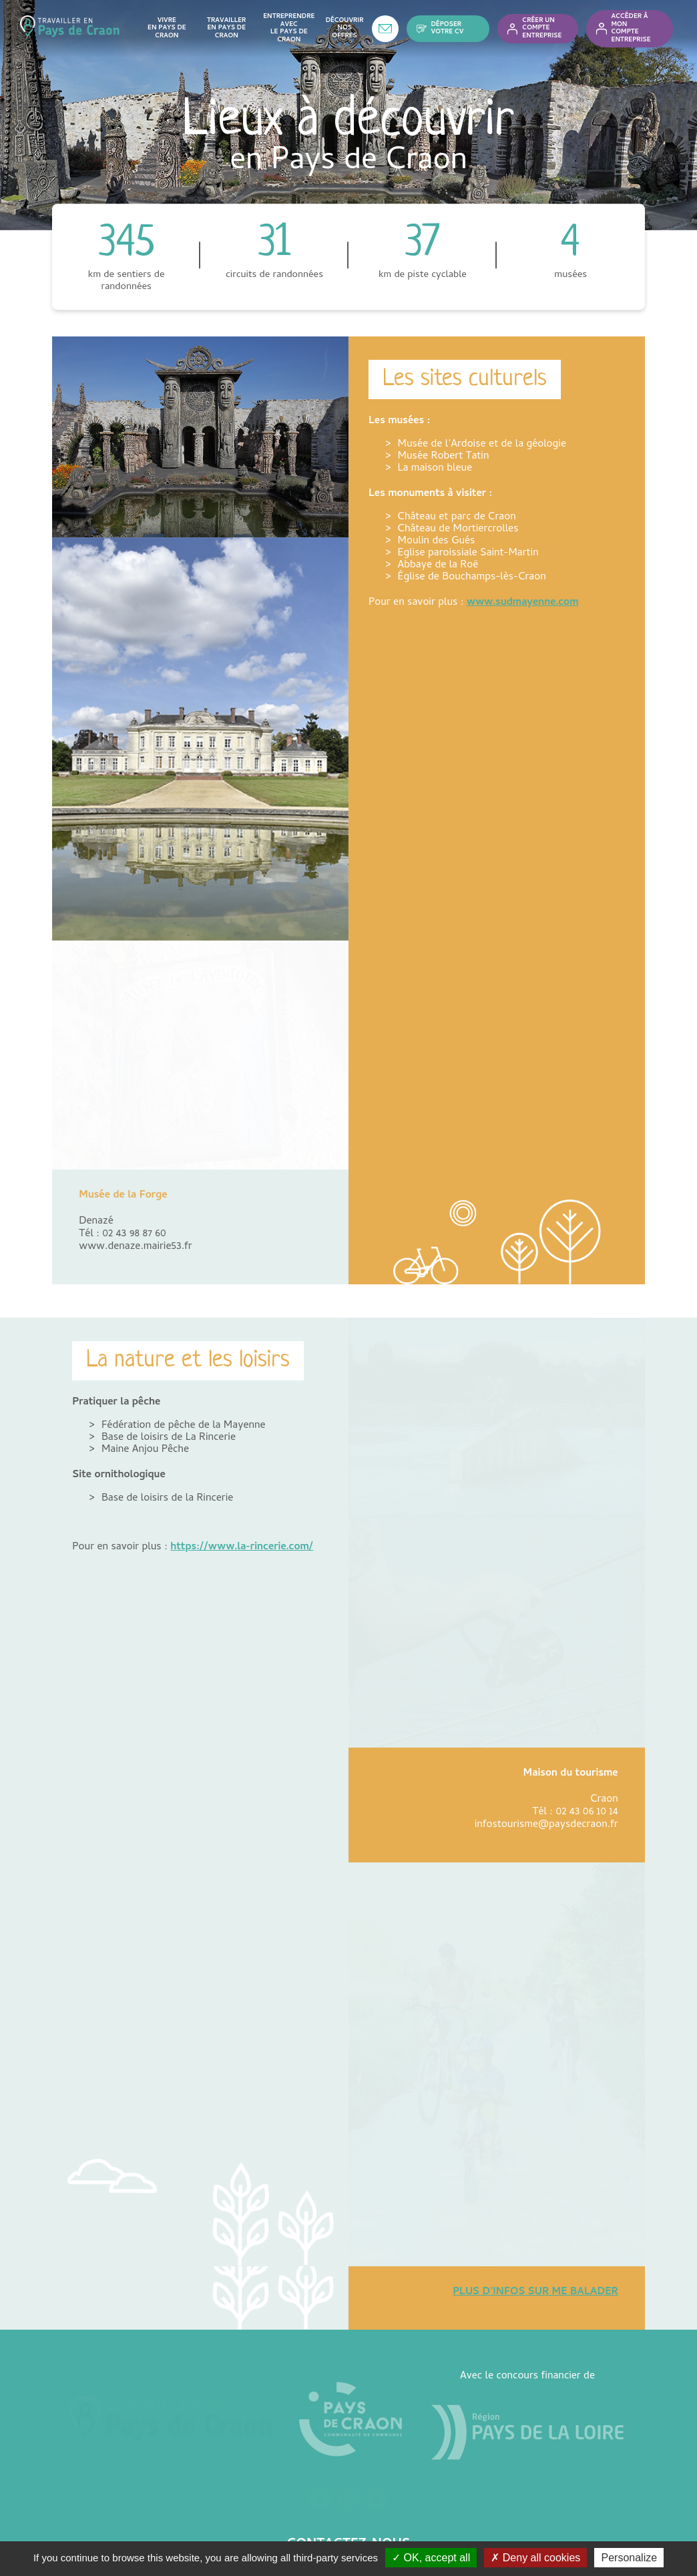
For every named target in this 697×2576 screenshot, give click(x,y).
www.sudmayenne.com (523, 602)
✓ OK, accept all (431, 2557)
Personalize (629, 2557)
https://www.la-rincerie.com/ (241, 1511)
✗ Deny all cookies (535, 2557)
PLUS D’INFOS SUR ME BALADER (535, 2173)
